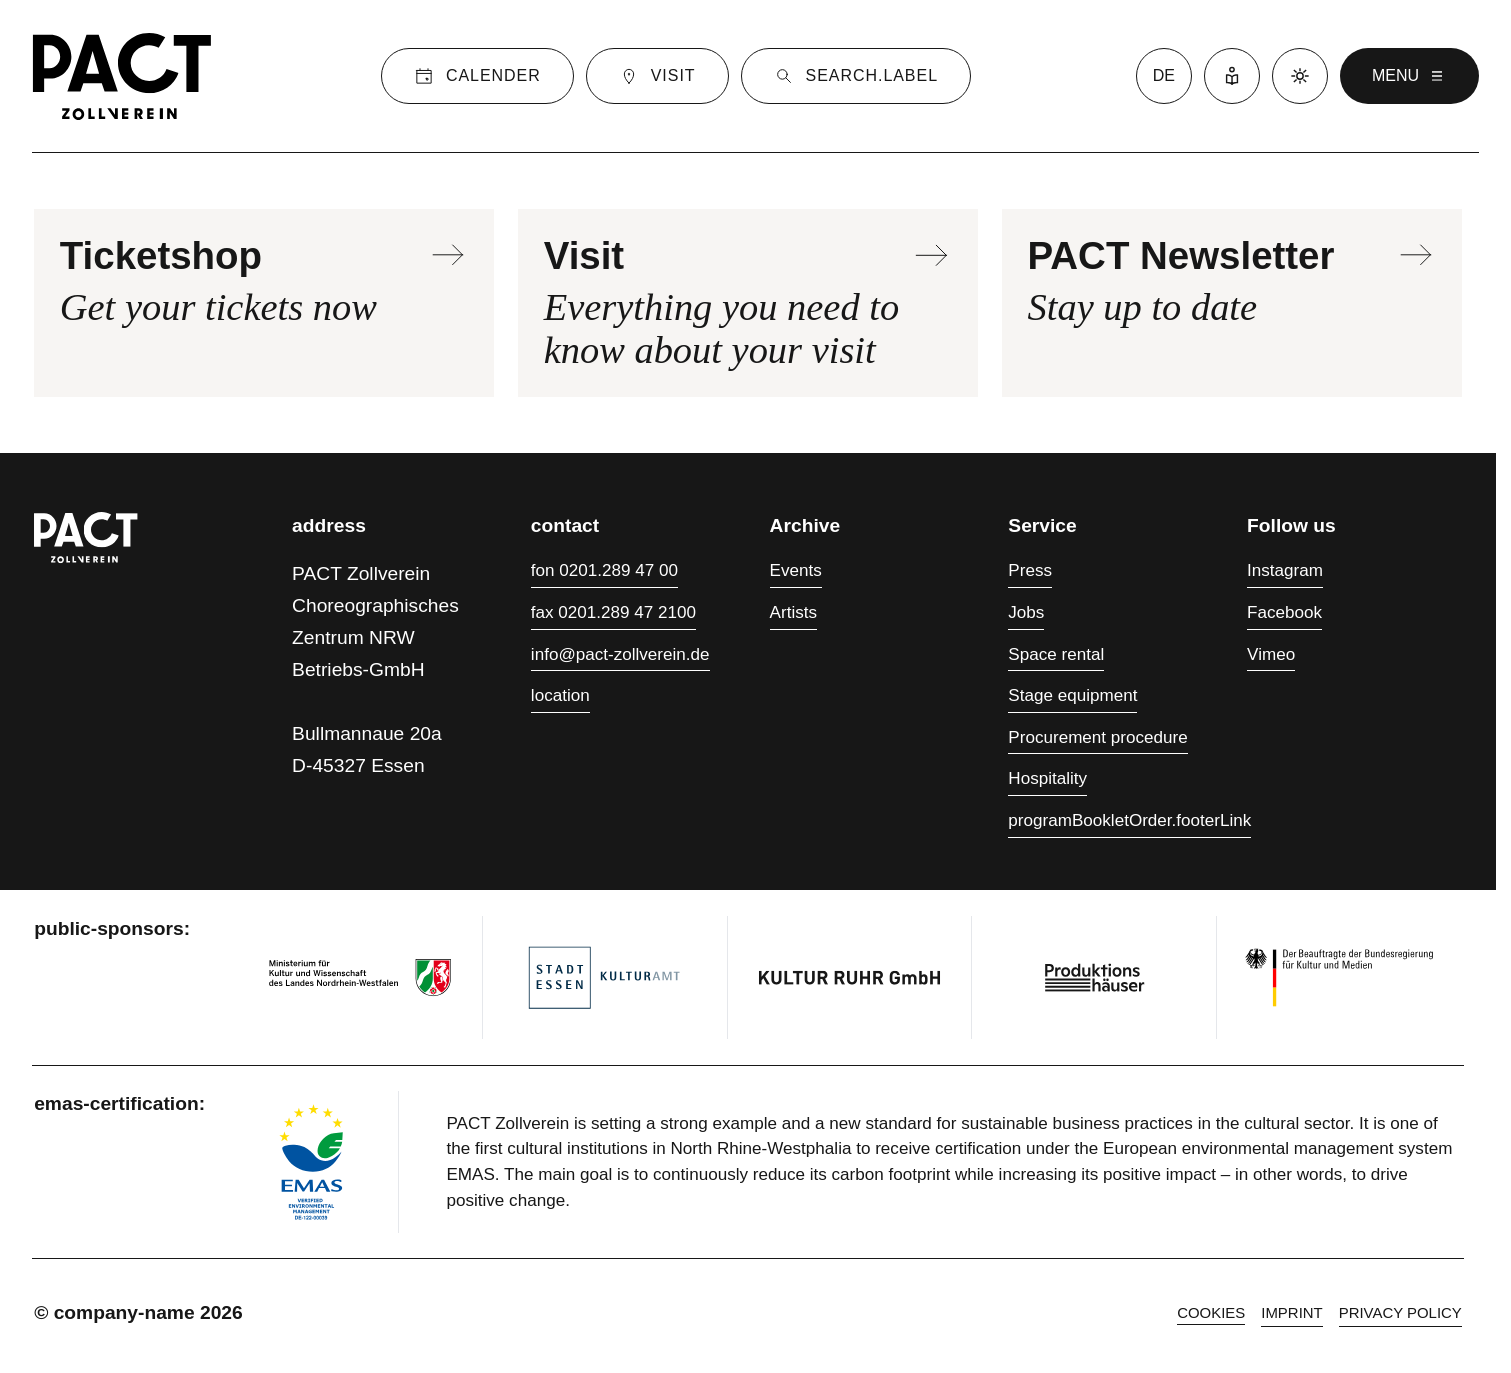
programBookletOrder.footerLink (1129, 820)
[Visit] (657, 76)
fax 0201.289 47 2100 (613, 612)
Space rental (1056, 654)
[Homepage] (122, 76)
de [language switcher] (1164, 75)
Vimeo (1271, 654)
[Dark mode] (1300, 76)
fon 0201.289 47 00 (604, 570)
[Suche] (856, 76)
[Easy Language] (1232, 76)
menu (1409, 76)
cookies (1211, 1312)
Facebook (1284, 612)
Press (1030, 570)
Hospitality (1047, 778)
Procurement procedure (1097, 737)
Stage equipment (1072, 695)
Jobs (1026, 612)
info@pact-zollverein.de (620, 654)
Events (796, 570)
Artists (793, 612)
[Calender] (477, 76)
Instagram (1285, 570)
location (560, 695)
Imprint (1291, 1312)
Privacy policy (1400, 1312)
